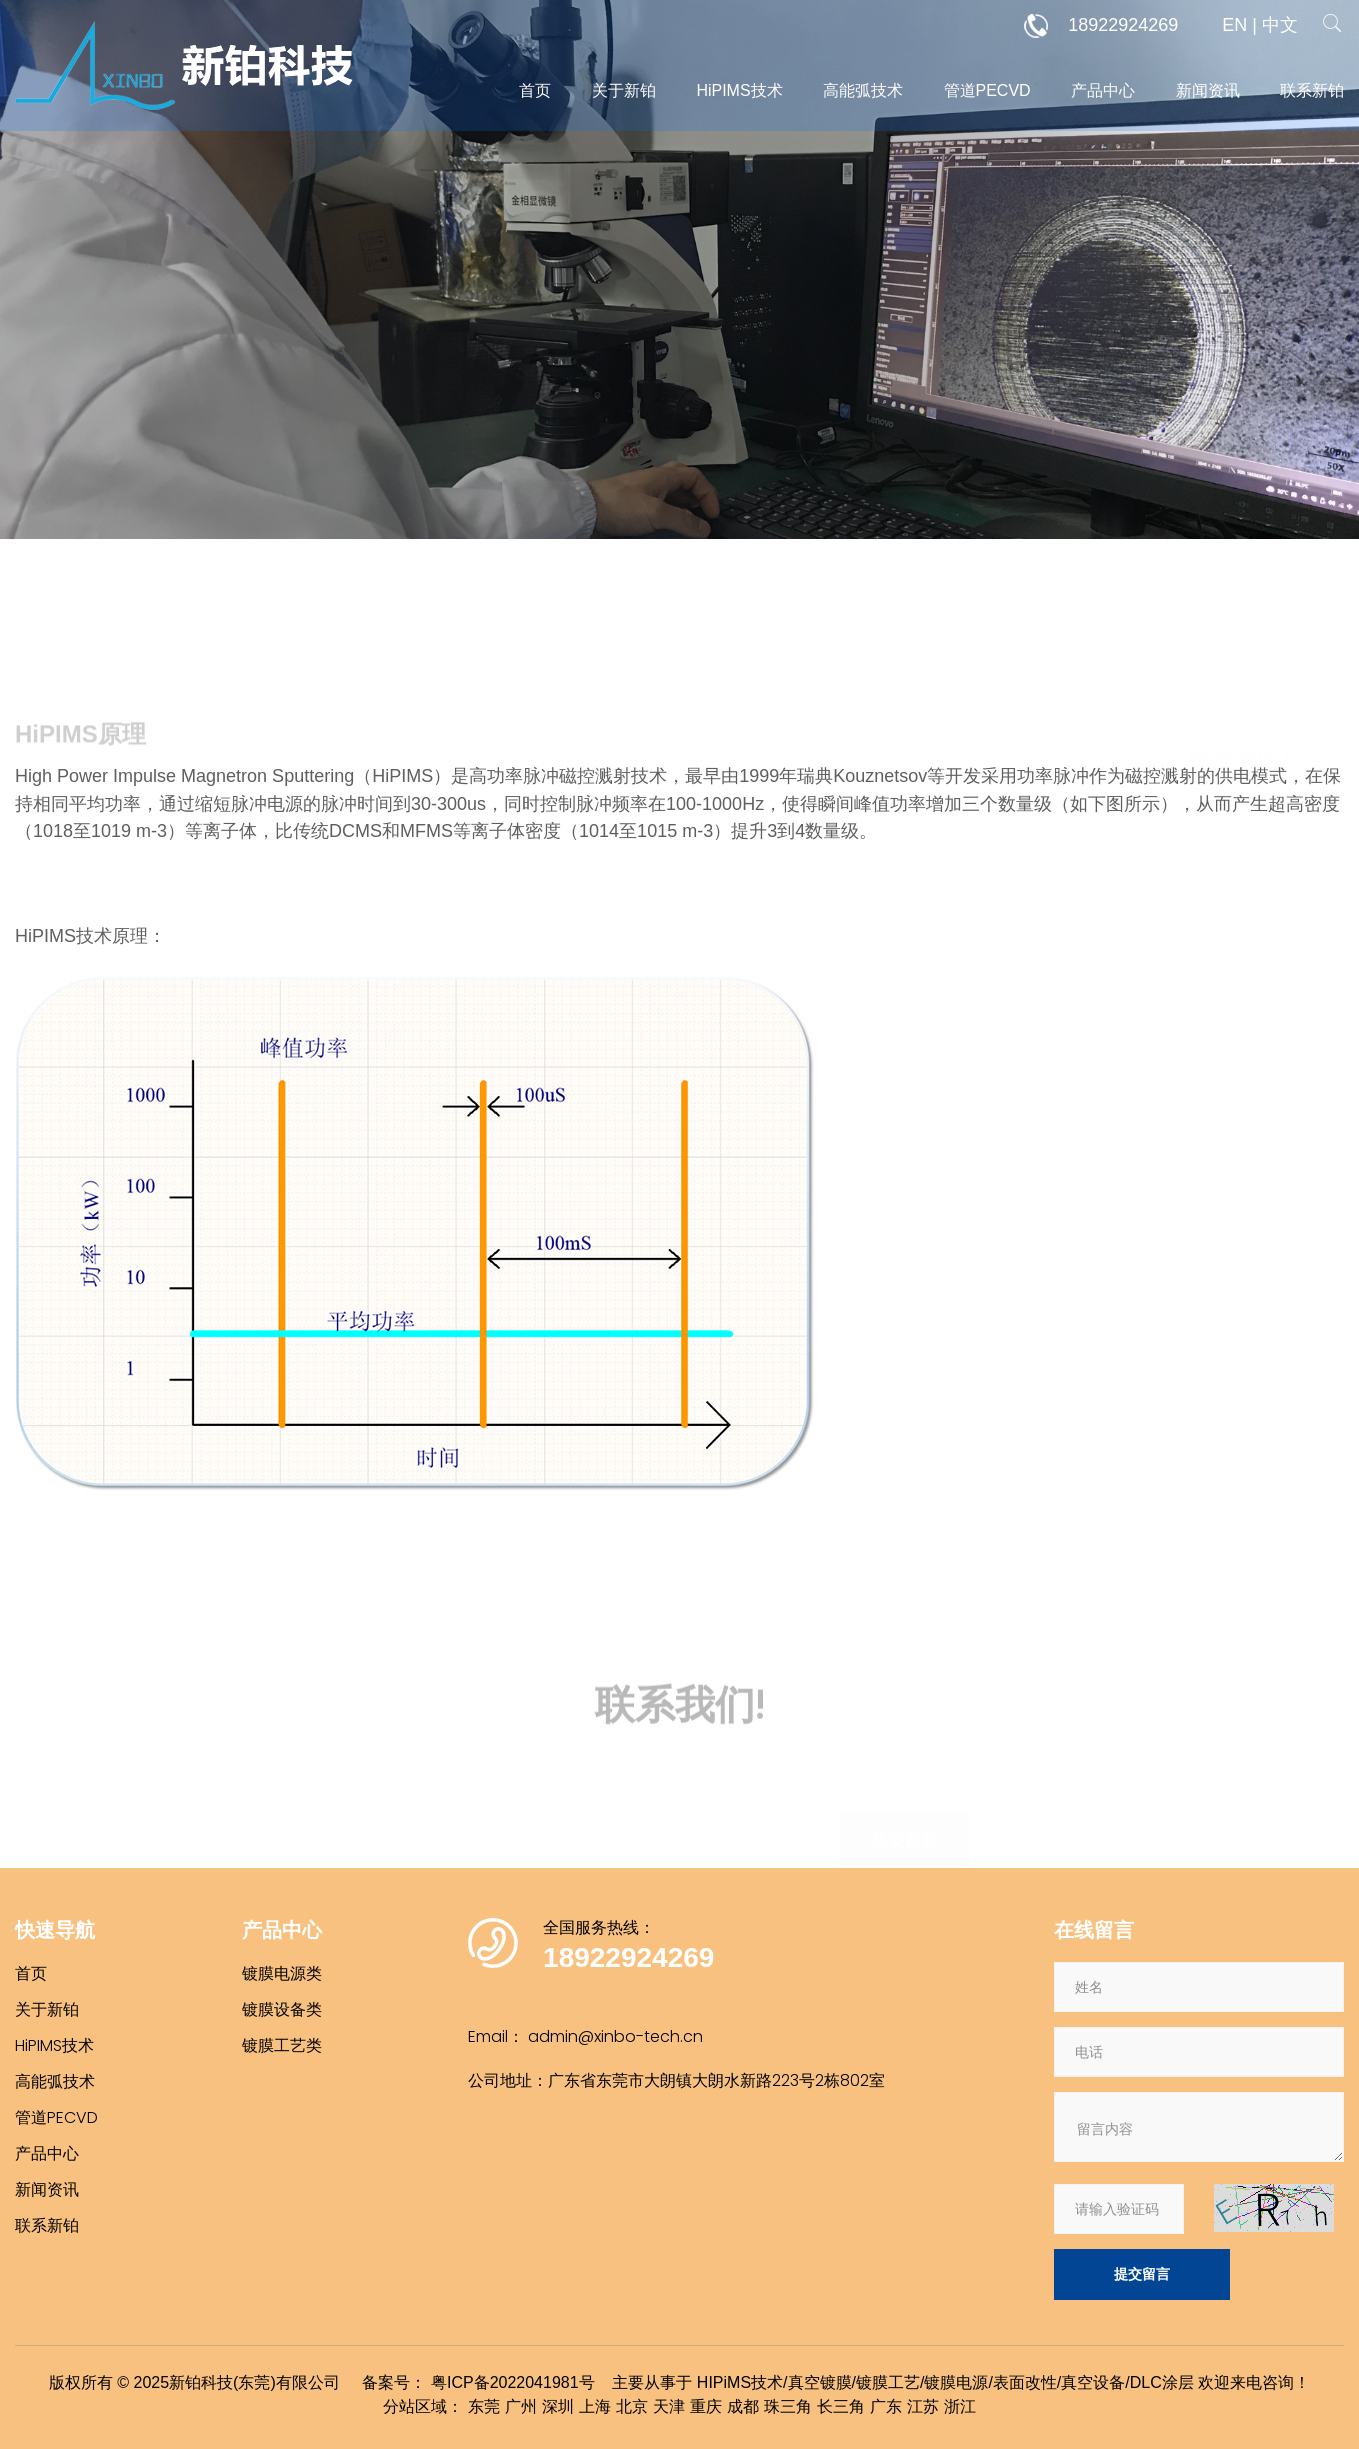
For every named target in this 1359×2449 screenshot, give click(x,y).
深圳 (558, 2406)
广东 (886, 2406)
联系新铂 (1312, 90)
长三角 (841, 2406)
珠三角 (788, 2406)
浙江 (960, 2406)
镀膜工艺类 (282, 2045)
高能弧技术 (863, 90)
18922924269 (1101, 26)
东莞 (484, 2406)
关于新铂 (624, 90)
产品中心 (1103, 90)
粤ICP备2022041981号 (513, 2382)
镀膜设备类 (282, 2009)
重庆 (706, 2406)
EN (1234, 25)
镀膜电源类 (282, 1973)
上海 (595, 2406)
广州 (521, 2406)
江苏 (923, 2406)
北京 (632, 2406)
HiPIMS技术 (739, 90)
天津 (669, 2406)
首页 (535, 90)
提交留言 (1142, 2274)
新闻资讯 (1208, 90)
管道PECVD (987, 90)
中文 (1280, 25)
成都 (743, 2406)
